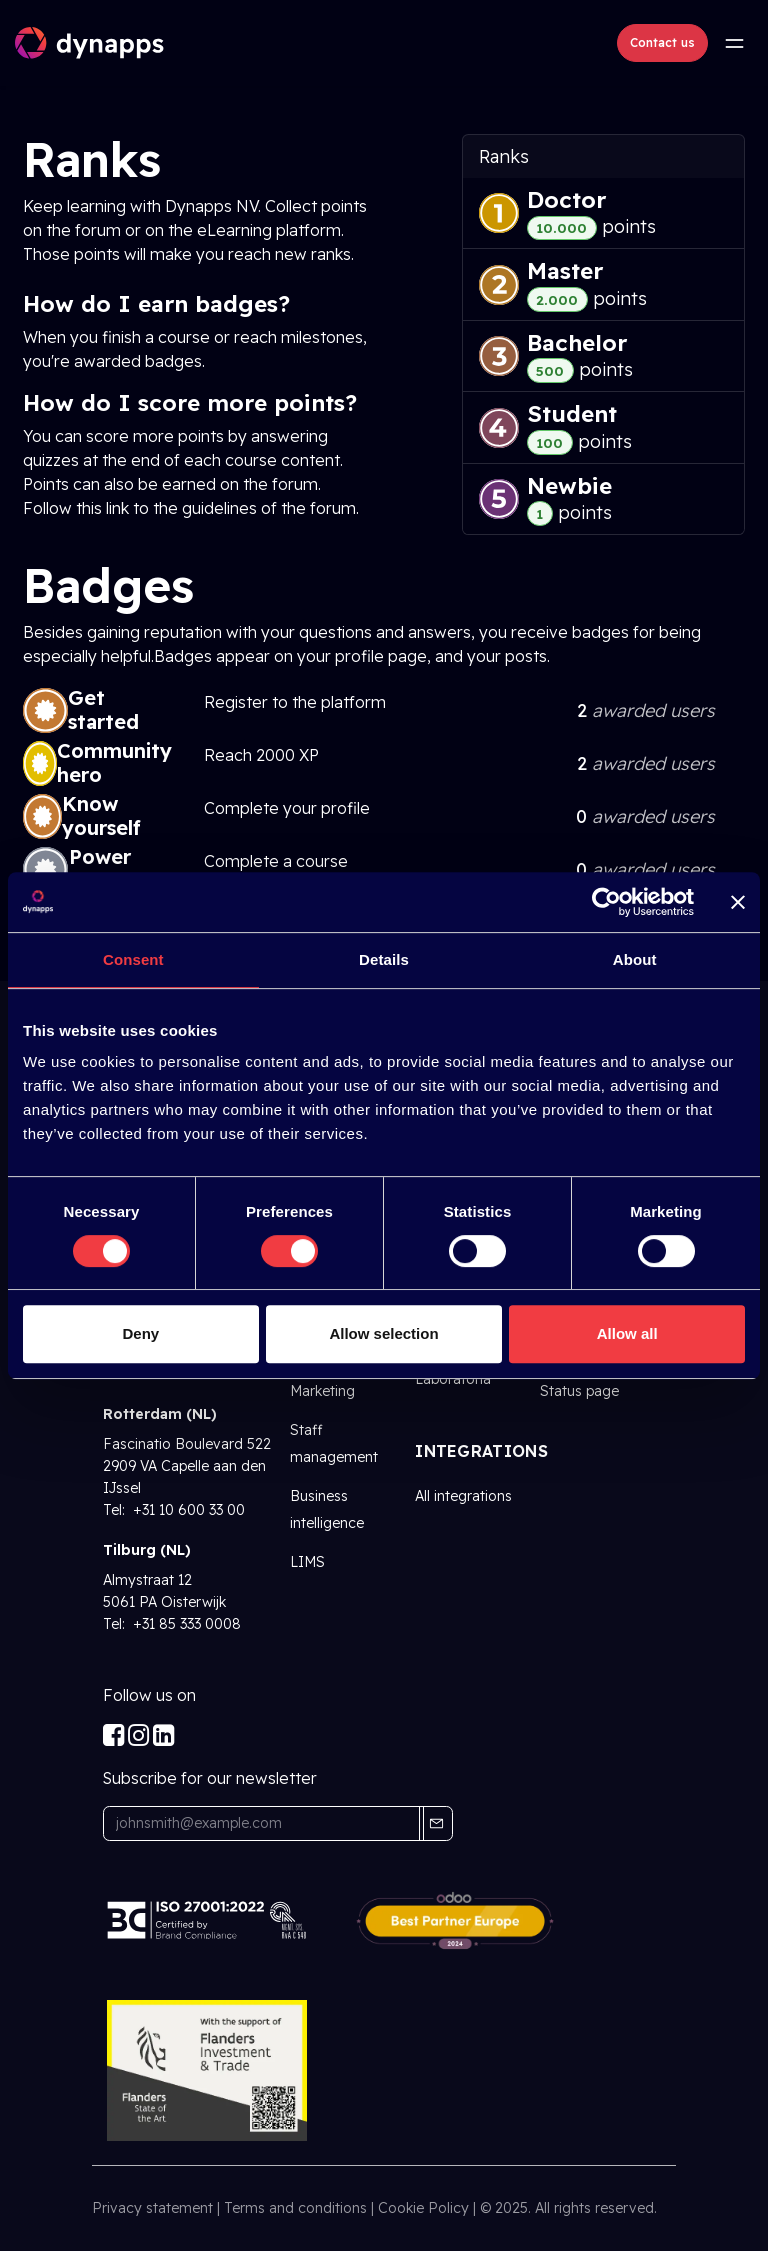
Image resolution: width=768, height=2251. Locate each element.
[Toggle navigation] (734, 43)
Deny (140, 1333)
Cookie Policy (423, 2208)
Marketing (322, 1391)
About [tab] (635, 959)
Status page (579, 1391)
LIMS (307, 1562)
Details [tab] (384, 959)
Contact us (662, 42)
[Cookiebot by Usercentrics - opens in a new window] (606, 902)
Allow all (627, 1333)
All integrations (463, 1496)
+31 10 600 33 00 (187, 1510)
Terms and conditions (295, 2208)
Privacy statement (152, 2208)
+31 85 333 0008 (185, 1624)
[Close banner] (738, 902)
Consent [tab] (133, 959)
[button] (436, 1823)
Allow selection (383, 1333)
